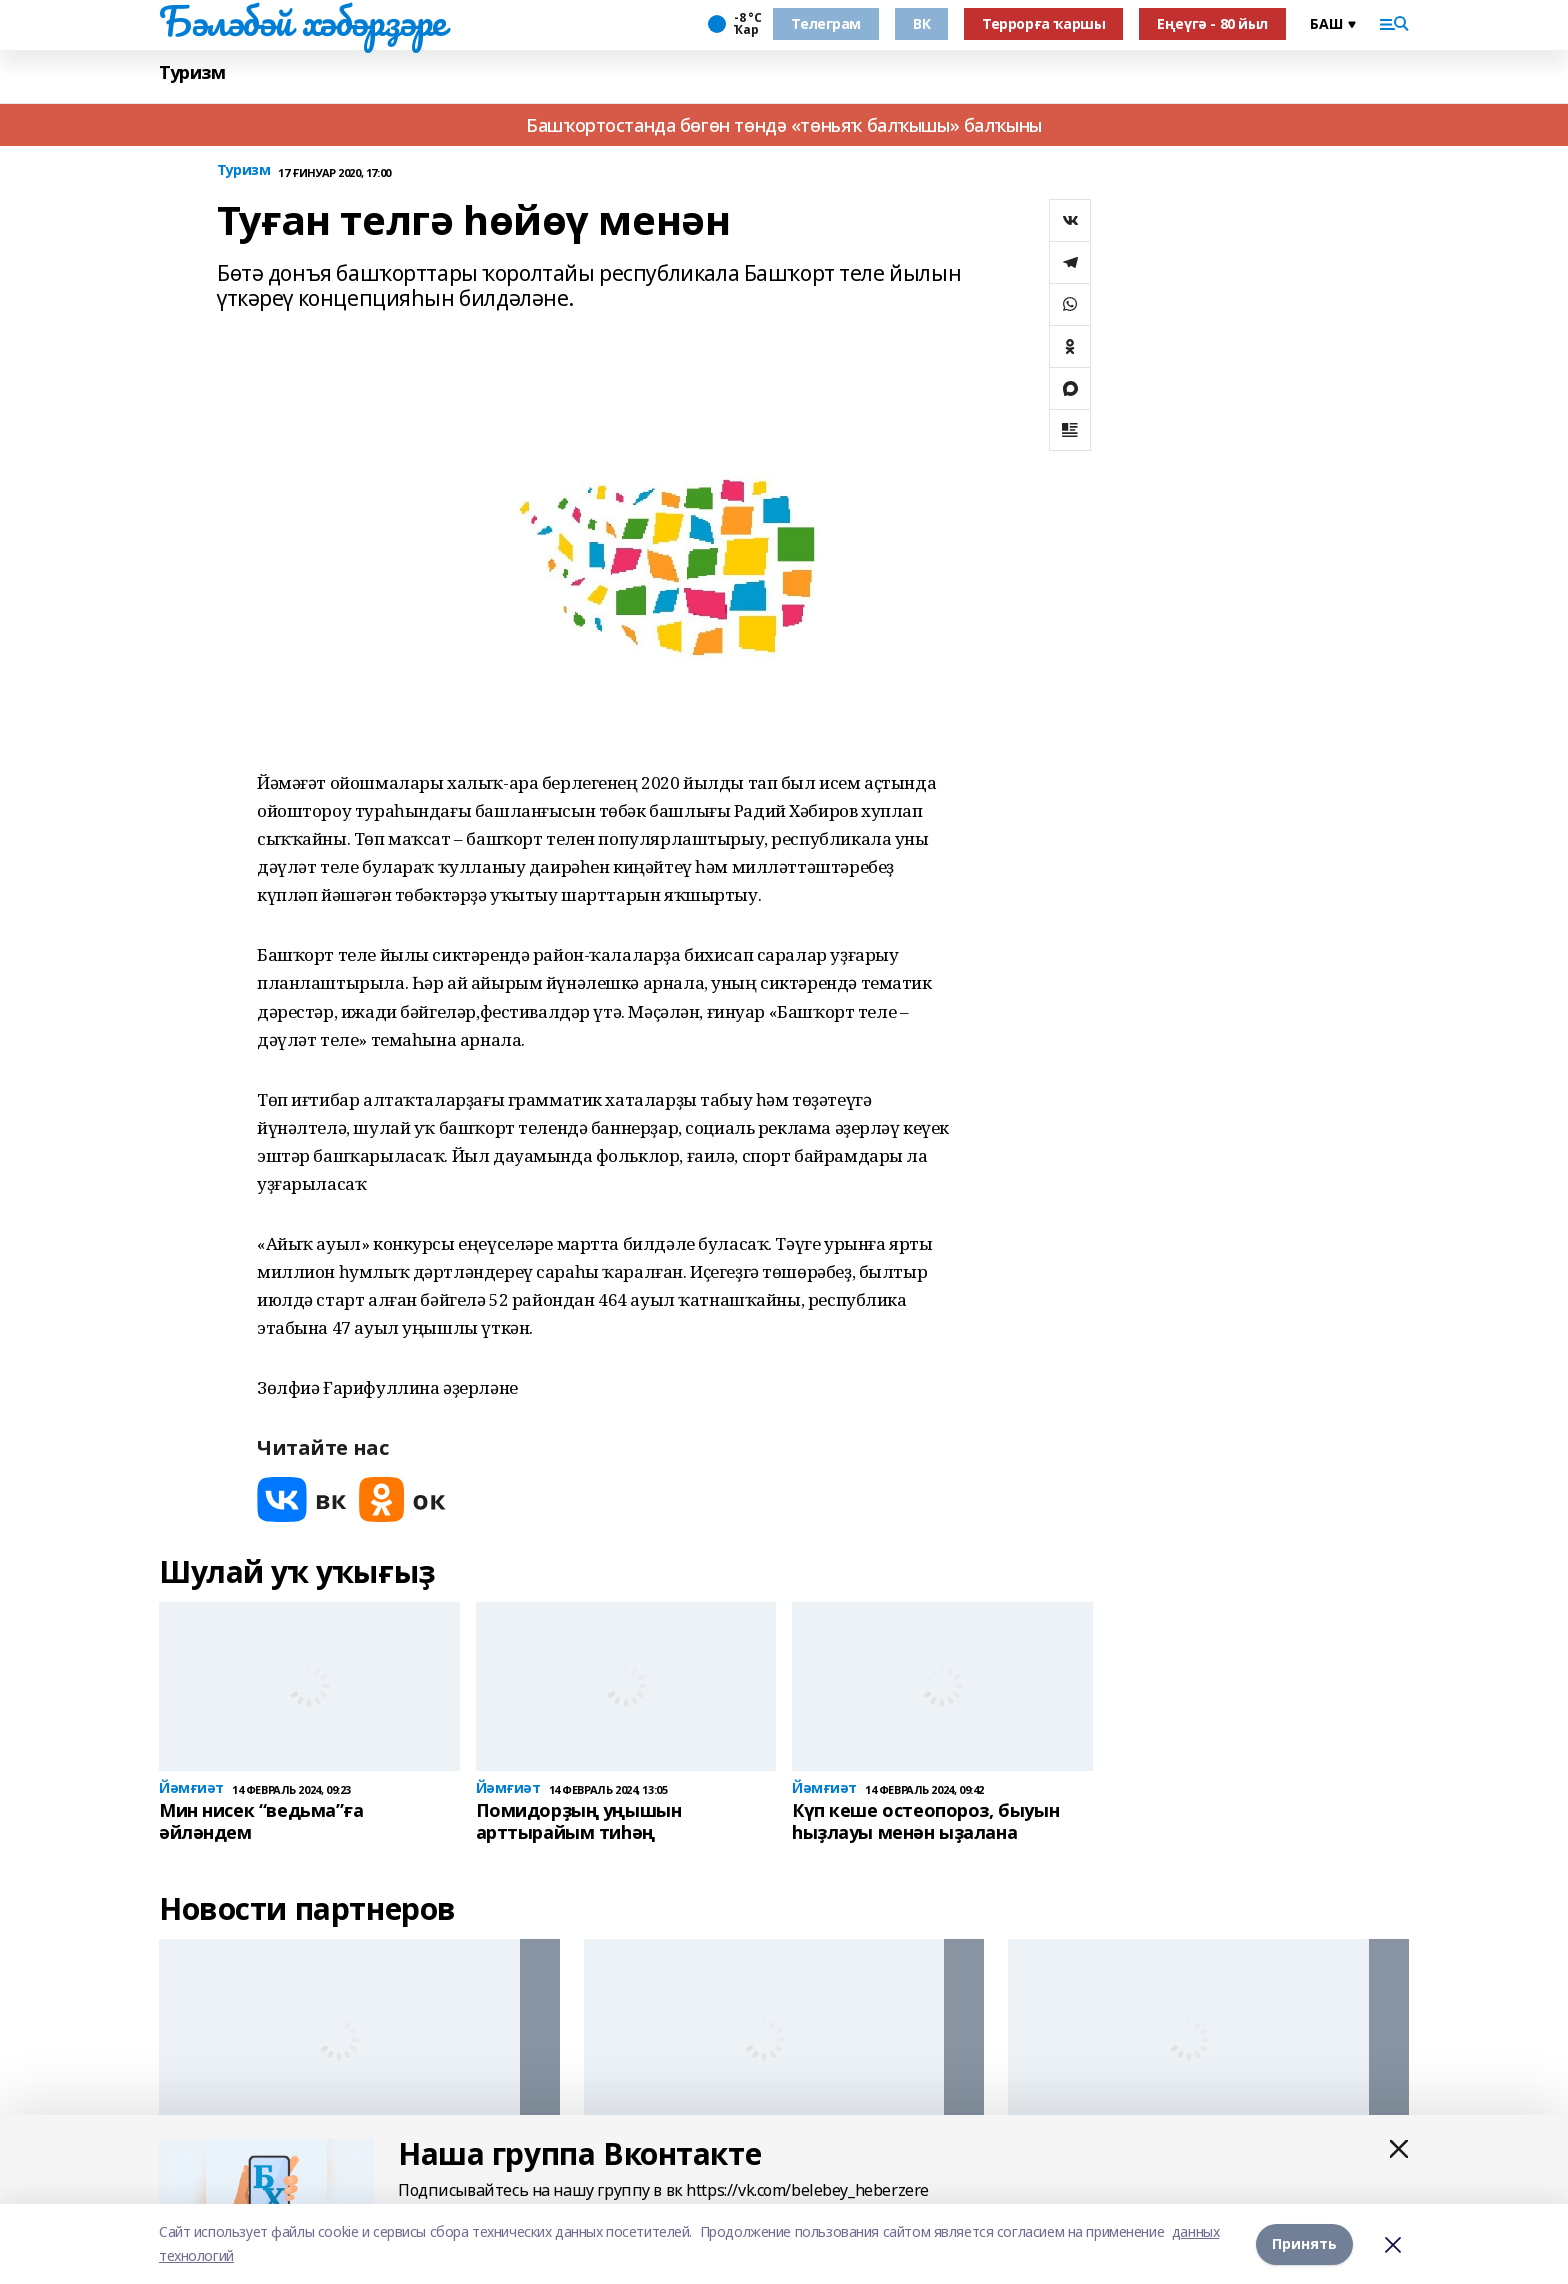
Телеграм (826, 23)
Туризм (192, 72)
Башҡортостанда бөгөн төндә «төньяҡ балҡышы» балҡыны (784, 125)
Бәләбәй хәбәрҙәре (302, 21)
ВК (921, 23)
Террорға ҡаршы (1043, 23)
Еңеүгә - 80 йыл (1212, 23)
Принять (1304, 2243)
